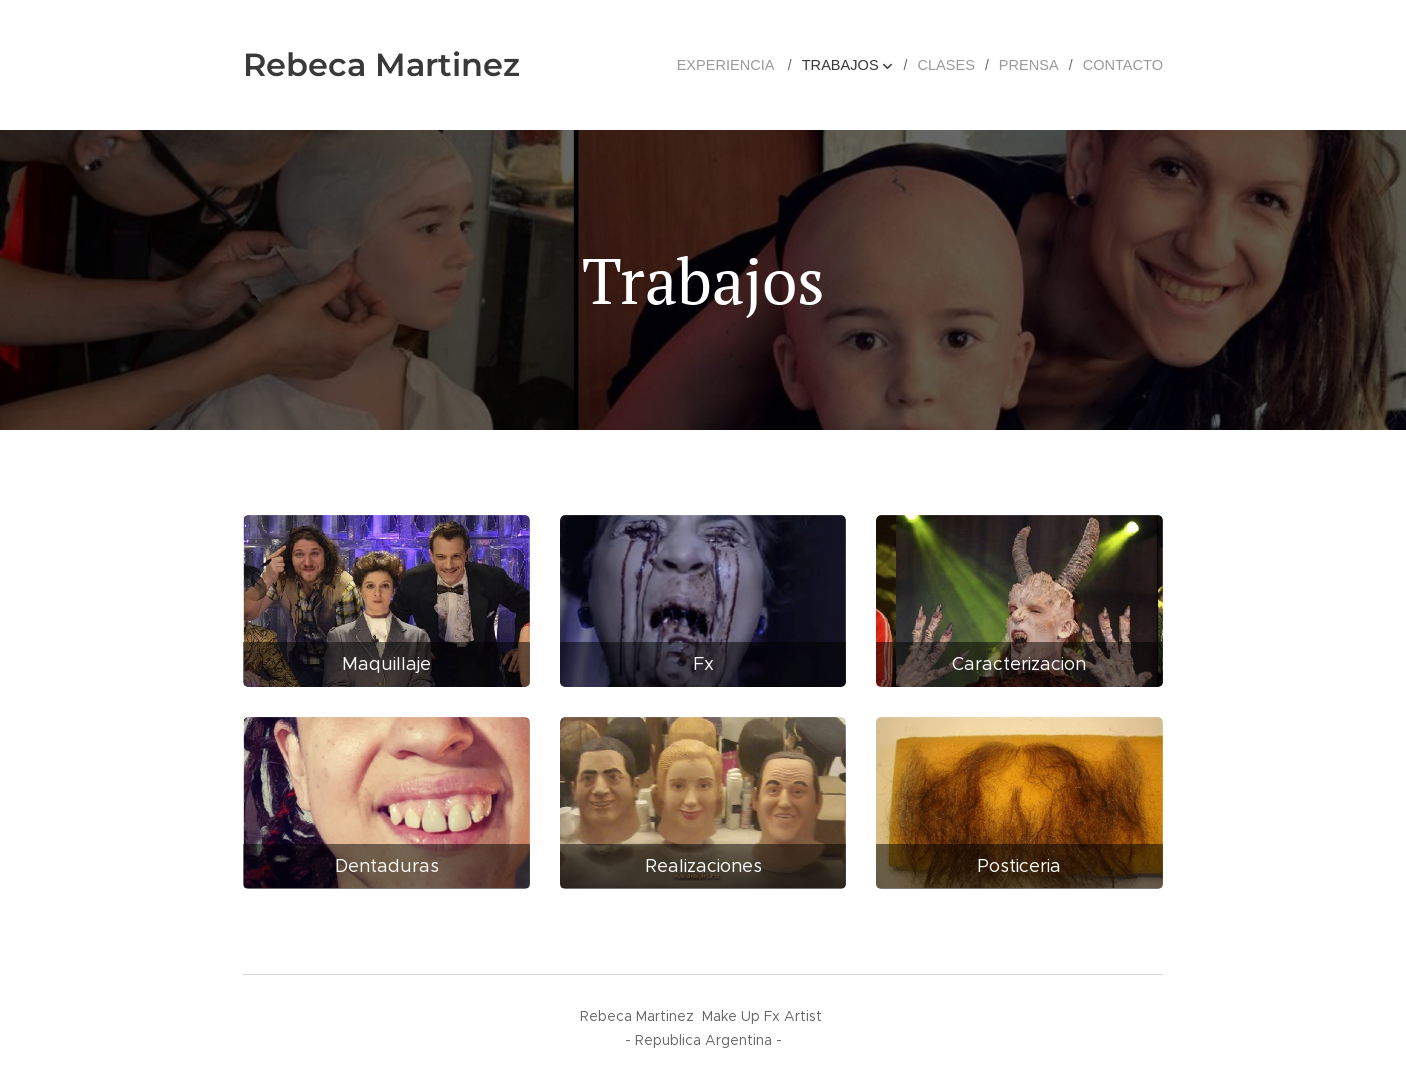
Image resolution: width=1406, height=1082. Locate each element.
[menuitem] (744, 65)
